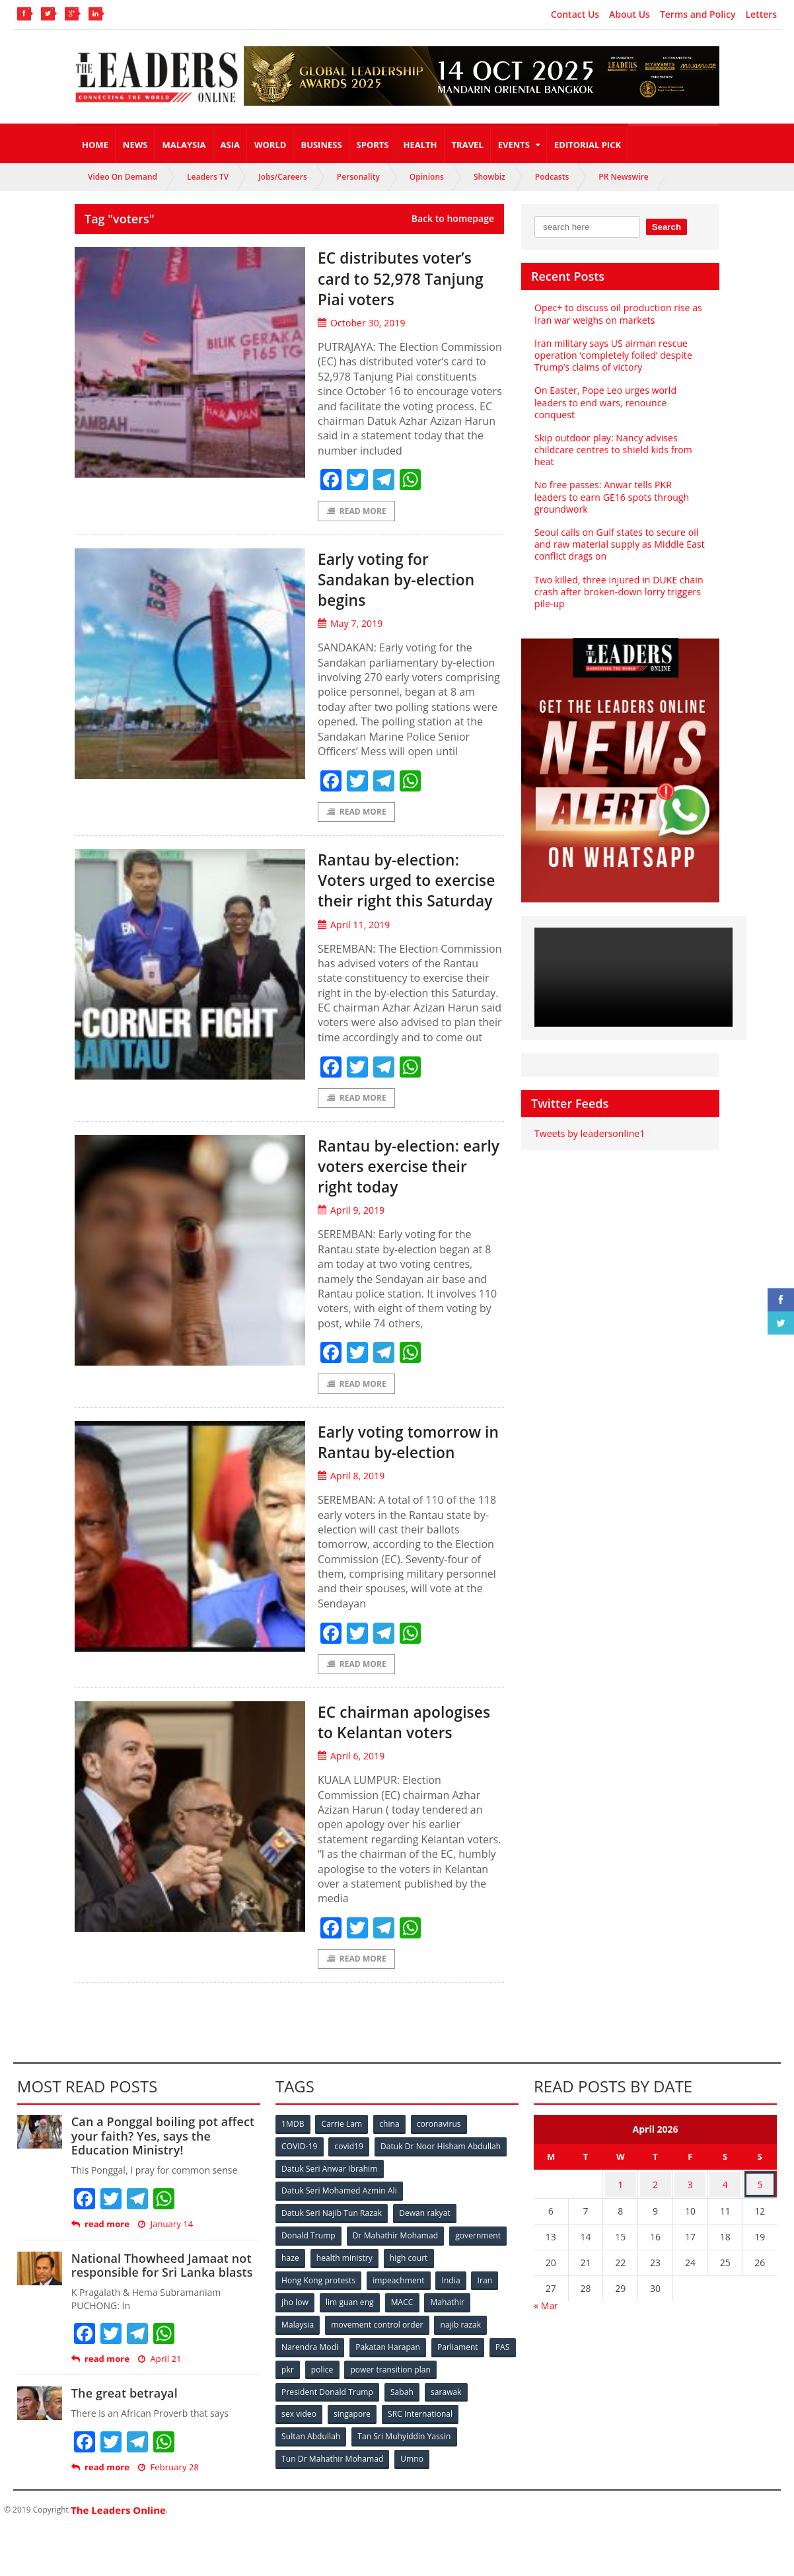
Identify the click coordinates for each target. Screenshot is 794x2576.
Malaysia (183, 145)
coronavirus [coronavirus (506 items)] (441, 2171)
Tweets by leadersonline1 (588, 1133)
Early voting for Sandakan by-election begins (406, 579)
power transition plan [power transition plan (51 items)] (424, 2389)
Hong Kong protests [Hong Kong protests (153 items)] (318, 2302)
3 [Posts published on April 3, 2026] (690, 2230)
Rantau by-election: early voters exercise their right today (403, 1189)
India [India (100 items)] (452, 2302)
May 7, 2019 (350, 625)
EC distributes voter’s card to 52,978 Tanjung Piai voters (405, 277)
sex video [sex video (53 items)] (299, 2433)
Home (95, 145)
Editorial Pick (587, 145)
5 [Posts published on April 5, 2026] (759, 2230)
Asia (230, 145)
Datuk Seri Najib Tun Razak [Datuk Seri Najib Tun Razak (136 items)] (331, 2236)
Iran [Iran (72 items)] (487, 2302)
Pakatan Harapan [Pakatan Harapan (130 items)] (389, 2367)
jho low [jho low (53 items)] (295, 2324)
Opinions (427, 176)
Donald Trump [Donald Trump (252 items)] (309, 2258)
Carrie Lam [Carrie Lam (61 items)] (343, 2171)
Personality (358, 176)
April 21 (159, 2407)
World (270, 145)
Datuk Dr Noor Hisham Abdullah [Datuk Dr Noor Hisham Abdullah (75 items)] (441, 2193)
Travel (468, 145)
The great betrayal (123, 2441)
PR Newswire (623, 176)
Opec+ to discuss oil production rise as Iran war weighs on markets (617, 313)
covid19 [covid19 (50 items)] (350, 2193)
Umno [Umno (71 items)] (412, 2476)
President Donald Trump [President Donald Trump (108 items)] (327, 2411)
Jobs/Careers (282, 176)
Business (321, 145)
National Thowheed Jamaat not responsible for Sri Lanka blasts (160, 2313)
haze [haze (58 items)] (290, 2280)
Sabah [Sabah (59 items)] (402, 2411)
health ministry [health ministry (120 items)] (345, 2280)
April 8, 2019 (351, 1501)
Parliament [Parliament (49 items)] (459, 2367)
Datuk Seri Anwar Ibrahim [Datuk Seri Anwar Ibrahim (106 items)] (329, 2215)
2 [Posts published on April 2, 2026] (655, 2230)
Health (420, 145)
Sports (373, 145)
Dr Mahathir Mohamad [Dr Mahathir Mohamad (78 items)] (395, 2258)
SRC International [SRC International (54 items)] (422, 2433)
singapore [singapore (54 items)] (353, 2433)
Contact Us (575, 14)
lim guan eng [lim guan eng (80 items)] (351, 2324)
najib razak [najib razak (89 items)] (461, 2345)
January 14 (165, 2271)
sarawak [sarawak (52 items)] (447, 2411)
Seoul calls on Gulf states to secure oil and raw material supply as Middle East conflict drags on (618, 544)
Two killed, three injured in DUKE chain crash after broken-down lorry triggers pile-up (617, 591)
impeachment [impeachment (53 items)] (398, 2302)
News (135, 145)
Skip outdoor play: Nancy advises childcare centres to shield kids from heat (612, 449)
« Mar (546, 2349)
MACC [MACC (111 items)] (403, 2324)
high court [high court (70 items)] (410, 2280)
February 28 (168, 2515)
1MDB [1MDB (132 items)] (293, 2171)
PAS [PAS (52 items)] (289, 2389)
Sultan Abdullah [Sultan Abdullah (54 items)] (311, 2454)
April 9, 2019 (351, 1234)
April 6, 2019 (351, 1803)
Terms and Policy (698, 14)
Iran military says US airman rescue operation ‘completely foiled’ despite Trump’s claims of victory (612, 355)
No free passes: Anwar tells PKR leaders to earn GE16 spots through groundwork (619, 496)
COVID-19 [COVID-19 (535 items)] (300, 2193)
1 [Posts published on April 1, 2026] (620, 2230)
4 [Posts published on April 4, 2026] (725, 2230)
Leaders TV (208, 176)
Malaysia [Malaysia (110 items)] (298, 2345)
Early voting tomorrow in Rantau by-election (410, 1466)
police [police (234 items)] (356, 2389)
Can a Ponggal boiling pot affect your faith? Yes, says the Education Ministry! (161, 2183)
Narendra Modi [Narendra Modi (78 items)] (310, 2367)
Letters (761, 14)
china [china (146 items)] (391, 2171)
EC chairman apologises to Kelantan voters (383, 1757)
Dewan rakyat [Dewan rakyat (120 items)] (425, 2236)
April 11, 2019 (353, 947)
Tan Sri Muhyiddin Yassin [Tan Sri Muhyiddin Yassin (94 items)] (405, 2454)
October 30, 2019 (361, 323)
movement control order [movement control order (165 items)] (377, 2345)
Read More (356, 511)
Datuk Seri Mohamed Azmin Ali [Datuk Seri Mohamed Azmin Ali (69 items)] (452, 2215)
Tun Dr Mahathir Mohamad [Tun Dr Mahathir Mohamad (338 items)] (332, 2476)
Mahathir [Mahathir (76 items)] (450, 2324)
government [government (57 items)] (478, 2258)
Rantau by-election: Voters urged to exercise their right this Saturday (398, 892)
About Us (629, 14)
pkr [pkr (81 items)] (320, 2389)
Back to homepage (453, 218)
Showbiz (489, 176)
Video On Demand (122, 176)
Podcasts (552, 176)
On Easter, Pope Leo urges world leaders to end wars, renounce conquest (604, 402)
